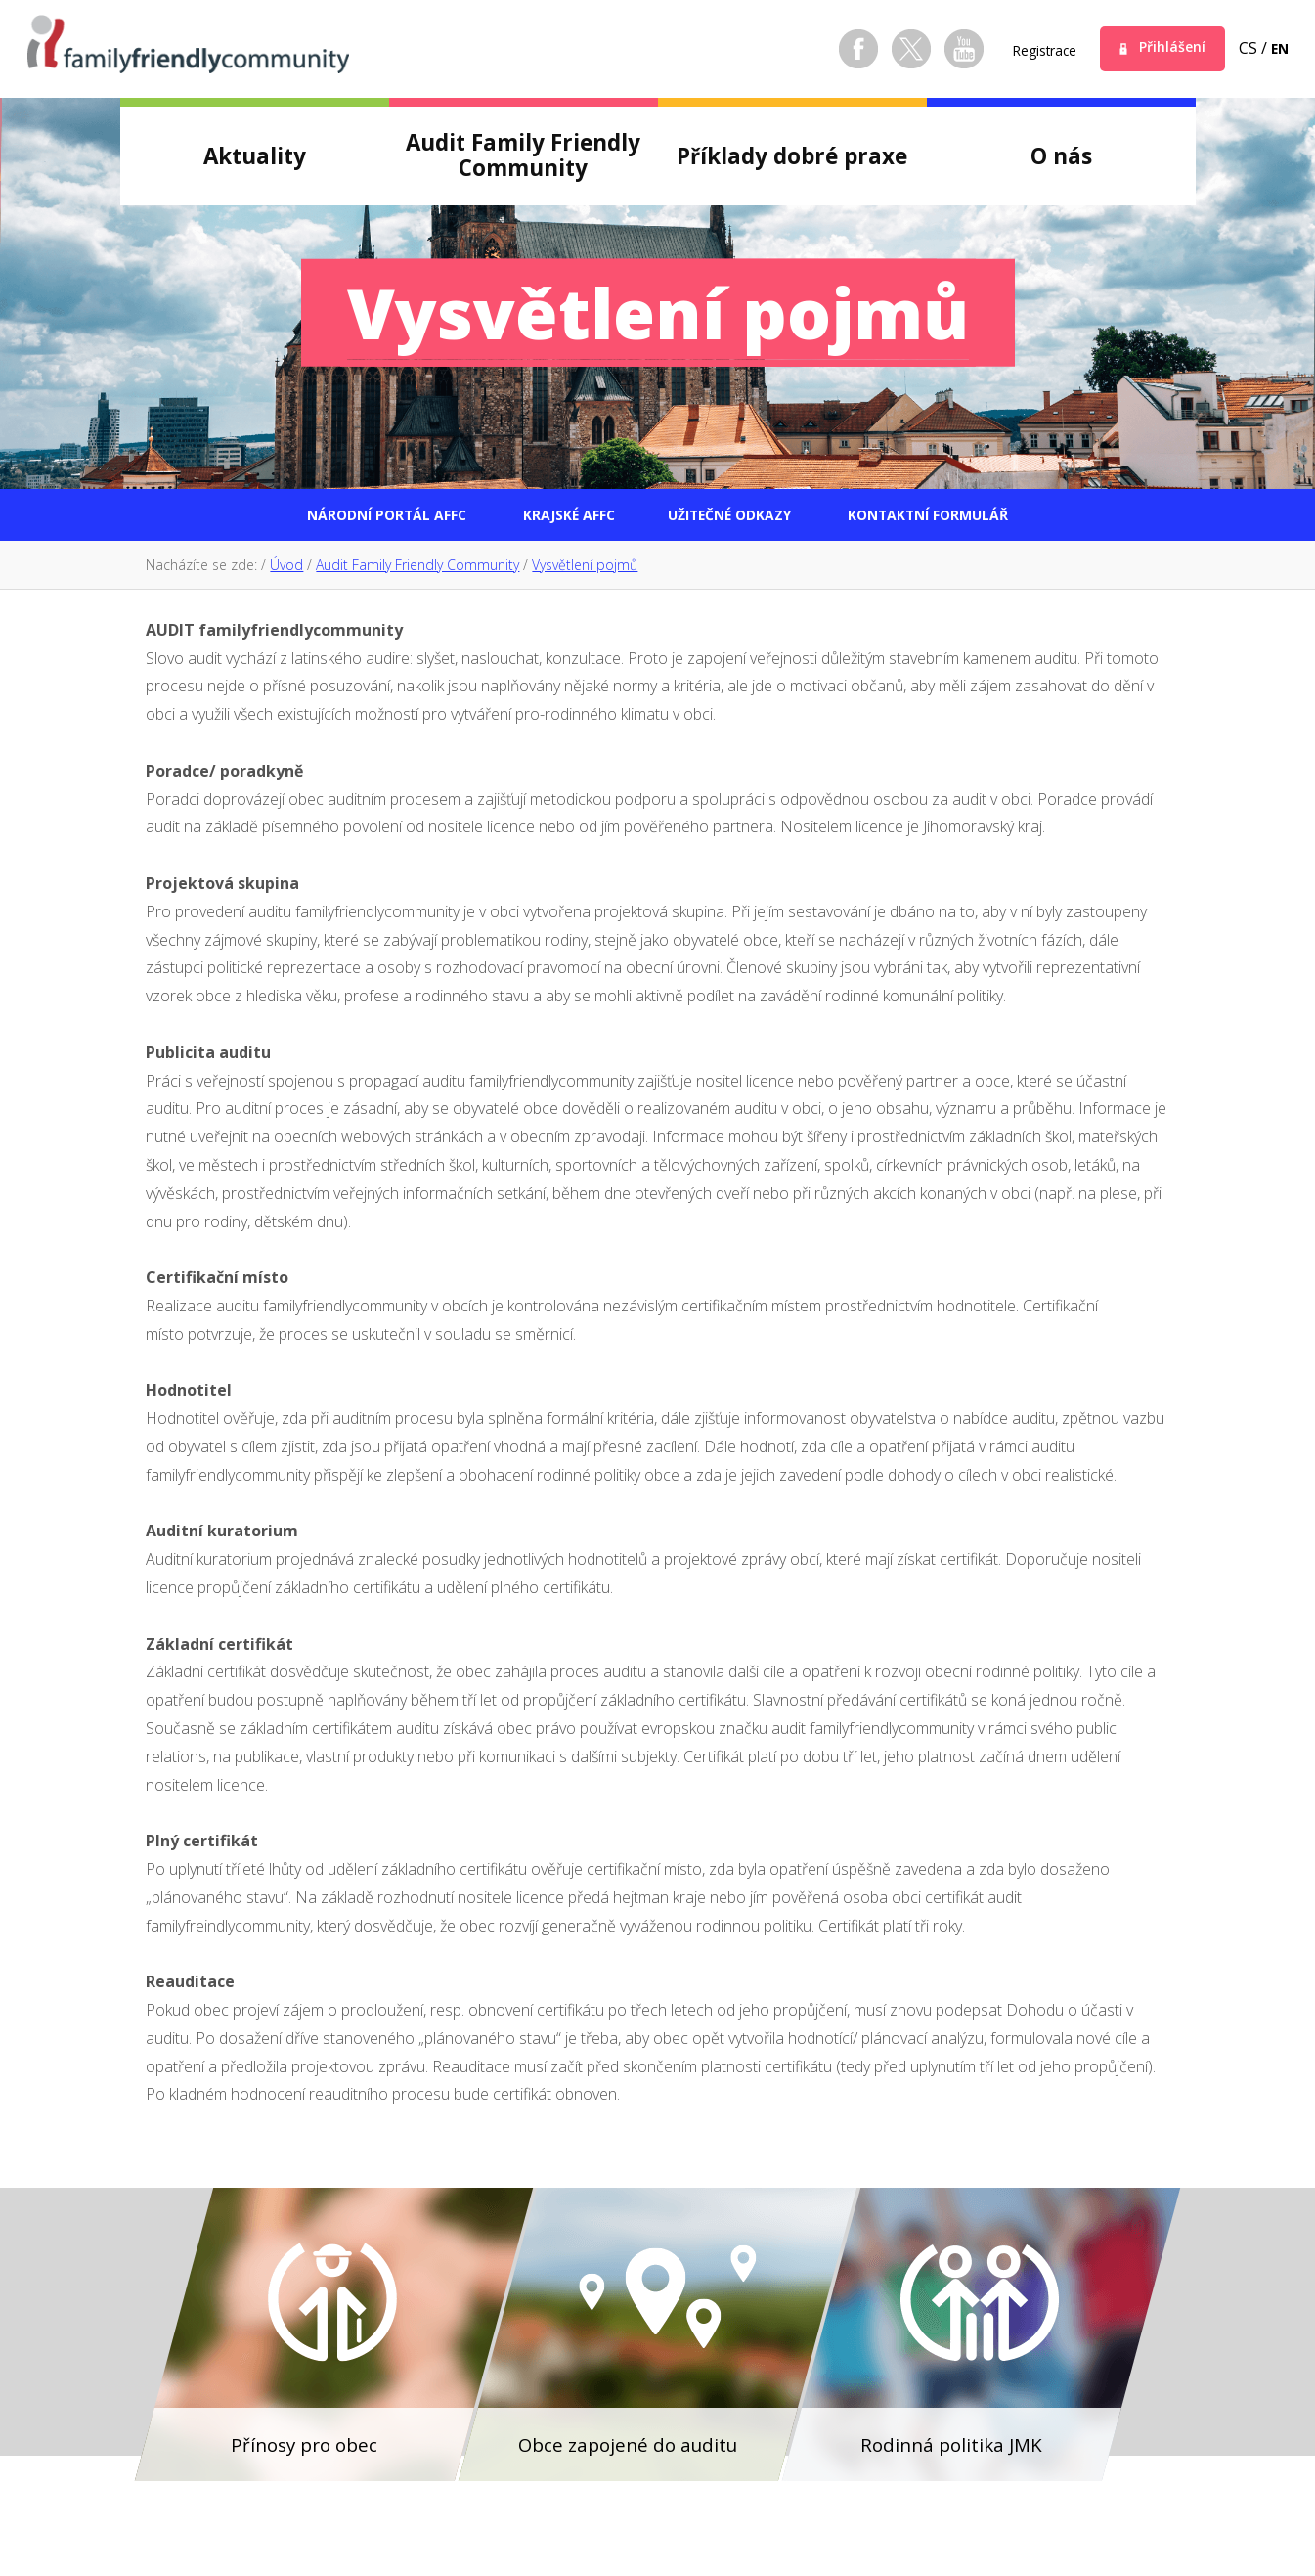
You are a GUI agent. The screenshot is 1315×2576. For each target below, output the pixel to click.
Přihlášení (1164, 48)
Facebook (833, 48)
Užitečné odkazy (743, 517)
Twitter (885, 48)
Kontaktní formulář (989, 517)
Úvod (286, 569)
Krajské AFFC (547, 517)
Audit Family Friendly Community (417, 569)
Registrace (1025, 50)
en (1278, 48)
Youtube (938, 48)
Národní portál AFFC (325, 517)
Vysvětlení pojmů (584, 569)
